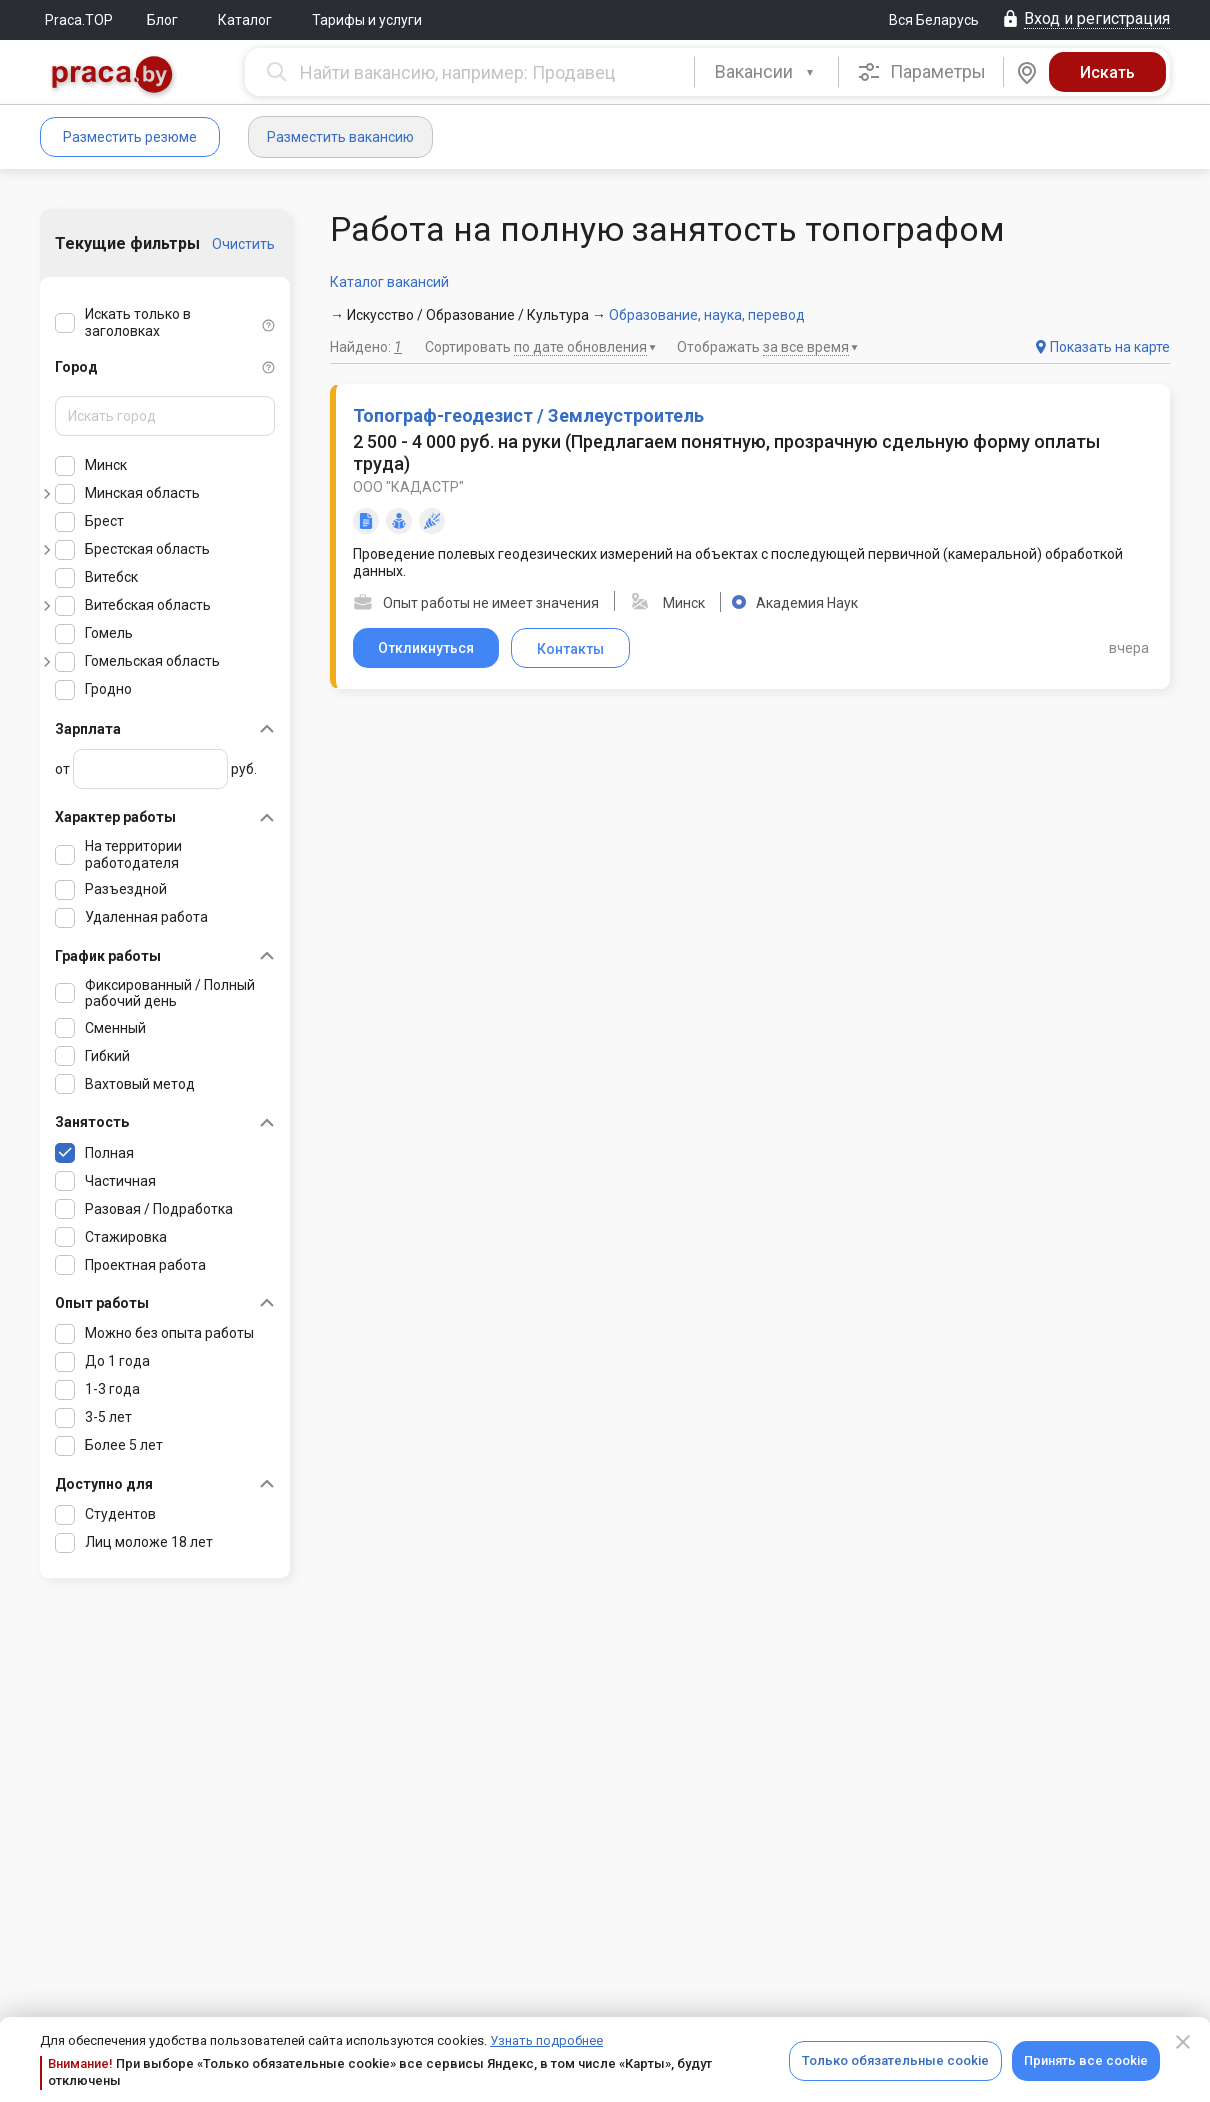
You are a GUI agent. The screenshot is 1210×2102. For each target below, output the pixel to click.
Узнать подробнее (546, 2040)
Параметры (921, 72)
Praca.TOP (79, 20)
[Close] (1183, 2042)
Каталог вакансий (389, 282)
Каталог (245, 20)
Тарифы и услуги (367, 20)
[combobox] (766, 72)
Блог (162, 20)
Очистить (243, 244)
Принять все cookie (1086, 2060)
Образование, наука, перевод (707, 315)
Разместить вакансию (340, 137)
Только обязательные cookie (895, 2060)
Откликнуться (426, 648)
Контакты (570, 649)
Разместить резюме (130, 137)
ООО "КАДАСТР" (408, 487)
